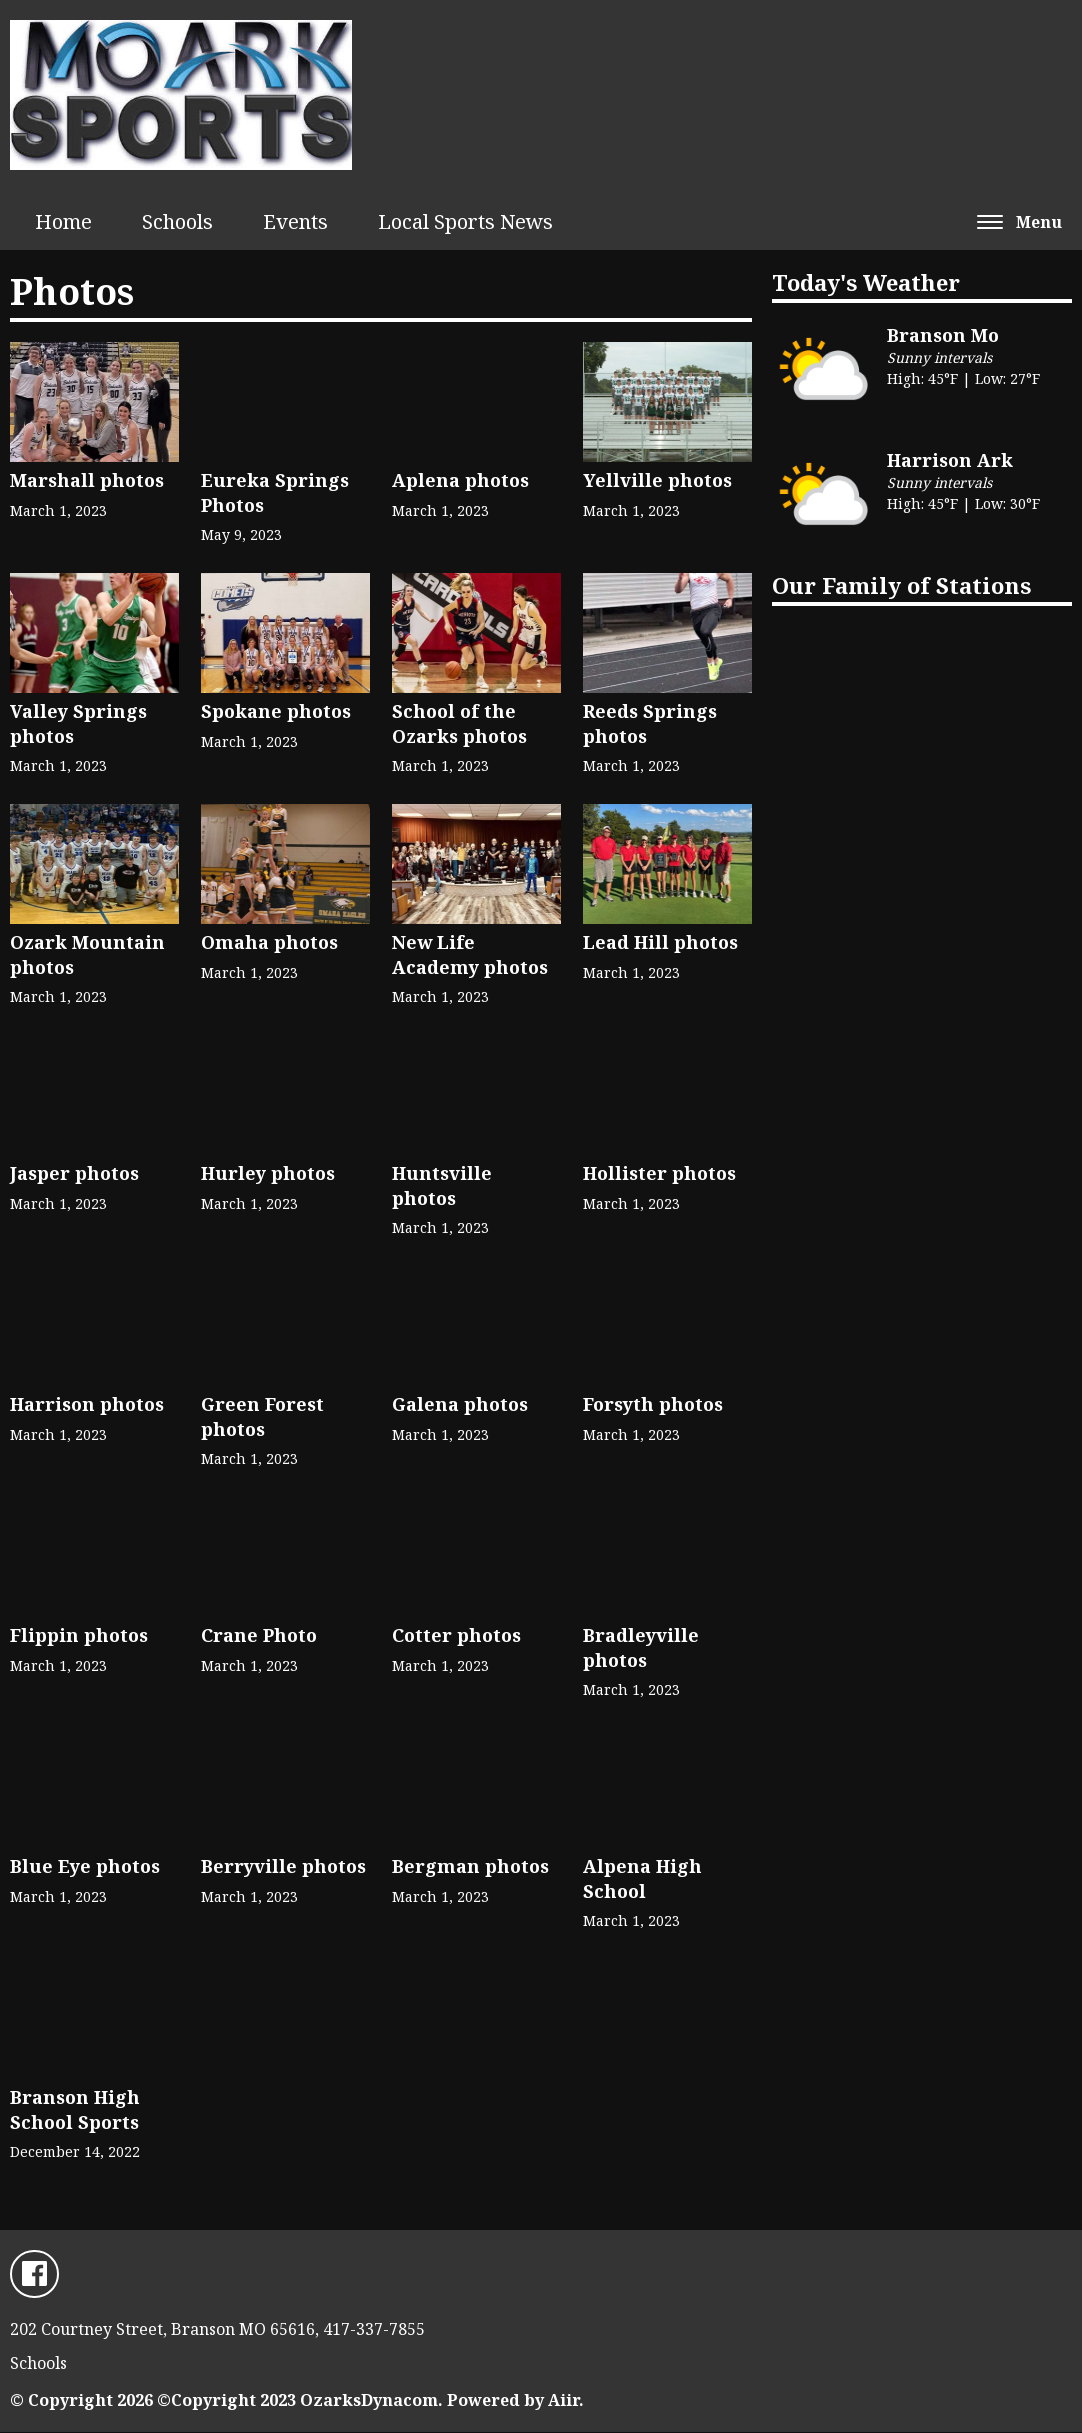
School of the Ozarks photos (476, 660)
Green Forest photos (262, 1353)
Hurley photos (268, 1110)
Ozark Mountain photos (94, 891)
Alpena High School (643, 1815)
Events (295, 221)
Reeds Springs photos (667, 660)
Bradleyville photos (643, 1584)
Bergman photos (470, 1803)
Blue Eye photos (85, 1803)
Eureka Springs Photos (275, 429)
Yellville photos (667, 417)
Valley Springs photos (94, 660)
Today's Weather (866, 282)
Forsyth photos (653, 1341)
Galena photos (460, 1341)
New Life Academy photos (476, 891)
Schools (177, 221)
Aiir (563, 2401)
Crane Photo (261, 1572)
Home (63, 221)
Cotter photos (456, 1572)
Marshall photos (94, 417)
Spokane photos (285, 648)
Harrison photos (87, 1341)
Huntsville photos (452, 1122)
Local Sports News (465, 221)
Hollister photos (659, 1110)
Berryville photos (283, 1803)
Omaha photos (285, 879)
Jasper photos (74, 1110)
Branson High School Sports (75, 2046)
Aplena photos (460, 417)
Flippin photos (79, 1572)
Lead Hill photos (667, 879)
